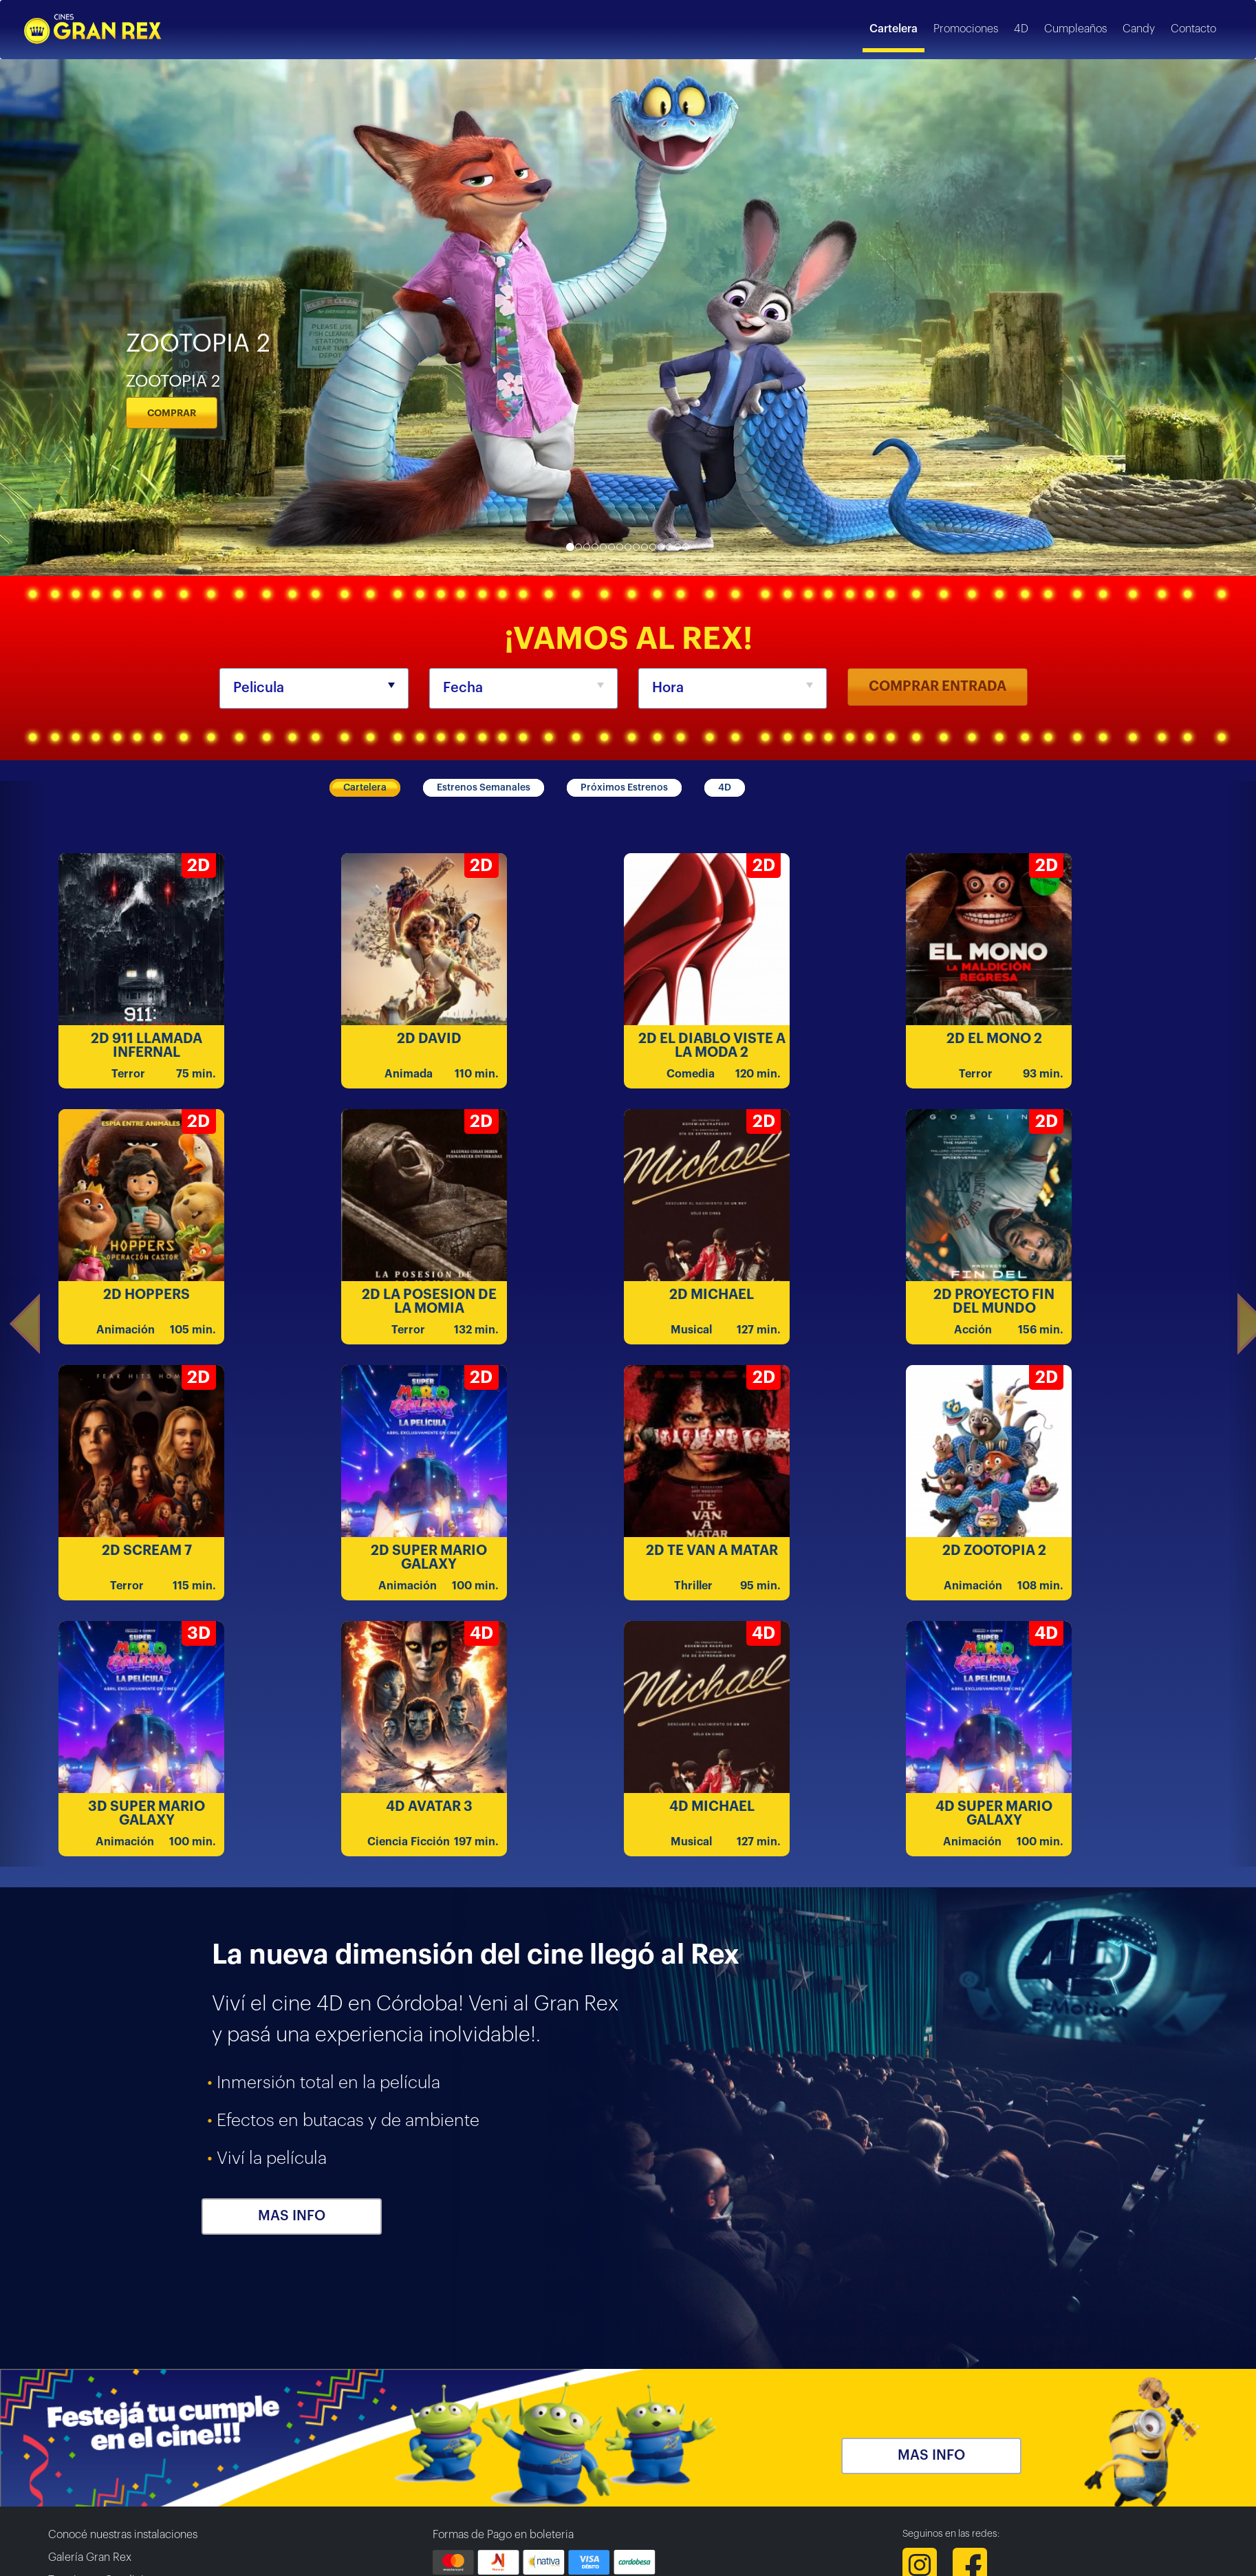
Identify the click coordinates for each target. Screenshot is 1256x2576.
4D (724, 788)
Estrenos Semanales (483, 788)
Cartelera (365, 788)
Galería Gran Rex (89, 2557)
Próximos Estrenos (624, 788)
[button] (24, 1324)
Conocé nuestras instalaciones (122, 2534)
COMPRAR (171, 413)
